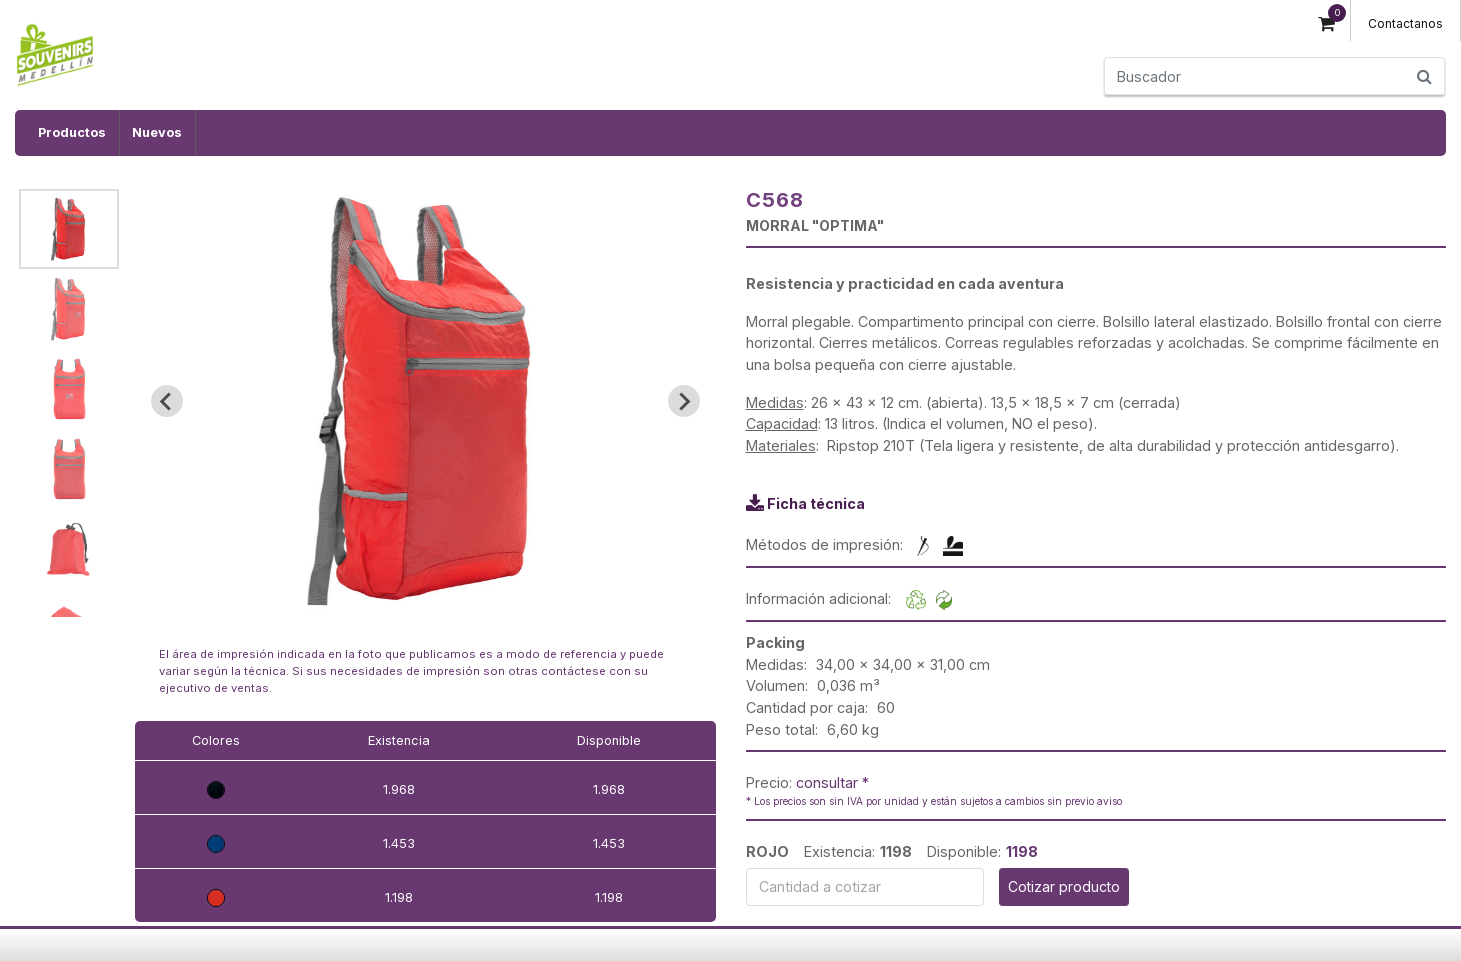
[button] (69, 229)
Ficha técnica (816, 503)
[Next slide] (684, 401)
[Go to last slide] (167, 401)
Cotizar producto (1064, 886)
